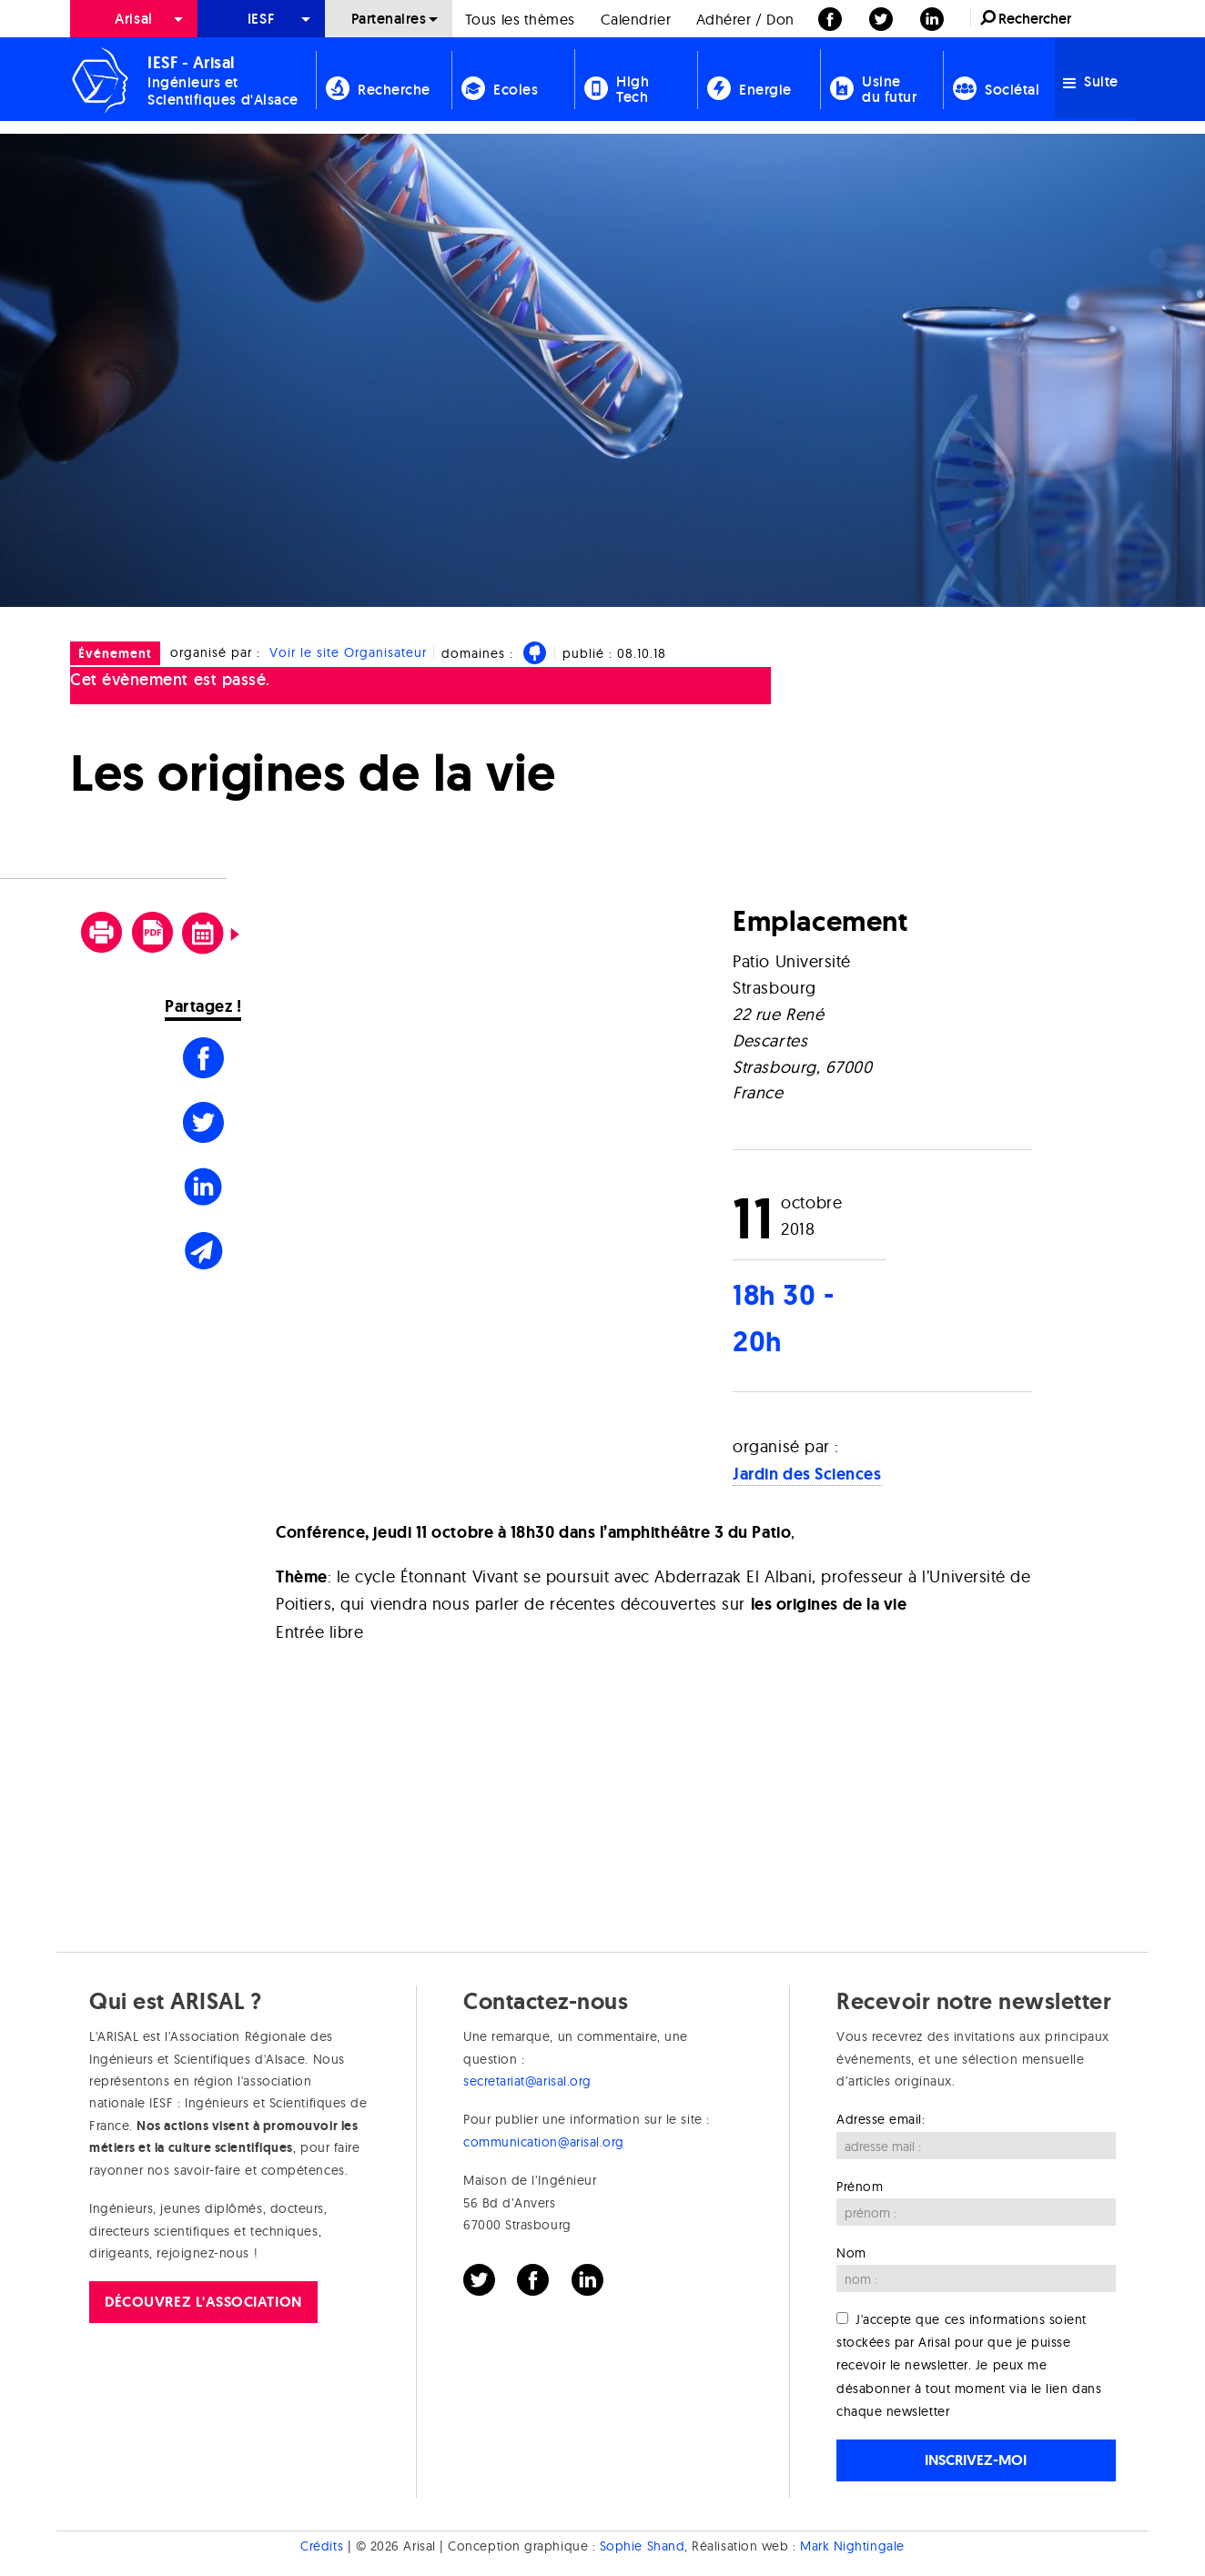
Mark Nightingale (852, 2546)
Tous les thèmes (520, 19)
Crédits (321, 2546)
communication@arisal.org (543, 2142)
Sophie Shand (642, 2546)
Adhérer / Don (745, 19)
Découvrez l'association (203, 2301)
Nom (851, 2253)
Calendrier (636, 19)
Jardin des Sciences (807, 1474)
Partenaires (389, 18)
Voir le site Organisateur (348, 652)
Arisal (133, 18)
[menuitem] (133, 18)
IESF (261, 18)
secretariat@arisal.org (527, 2081)
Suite (1091, 81)
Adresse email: (881, 2119)
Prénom (859, 2186)
